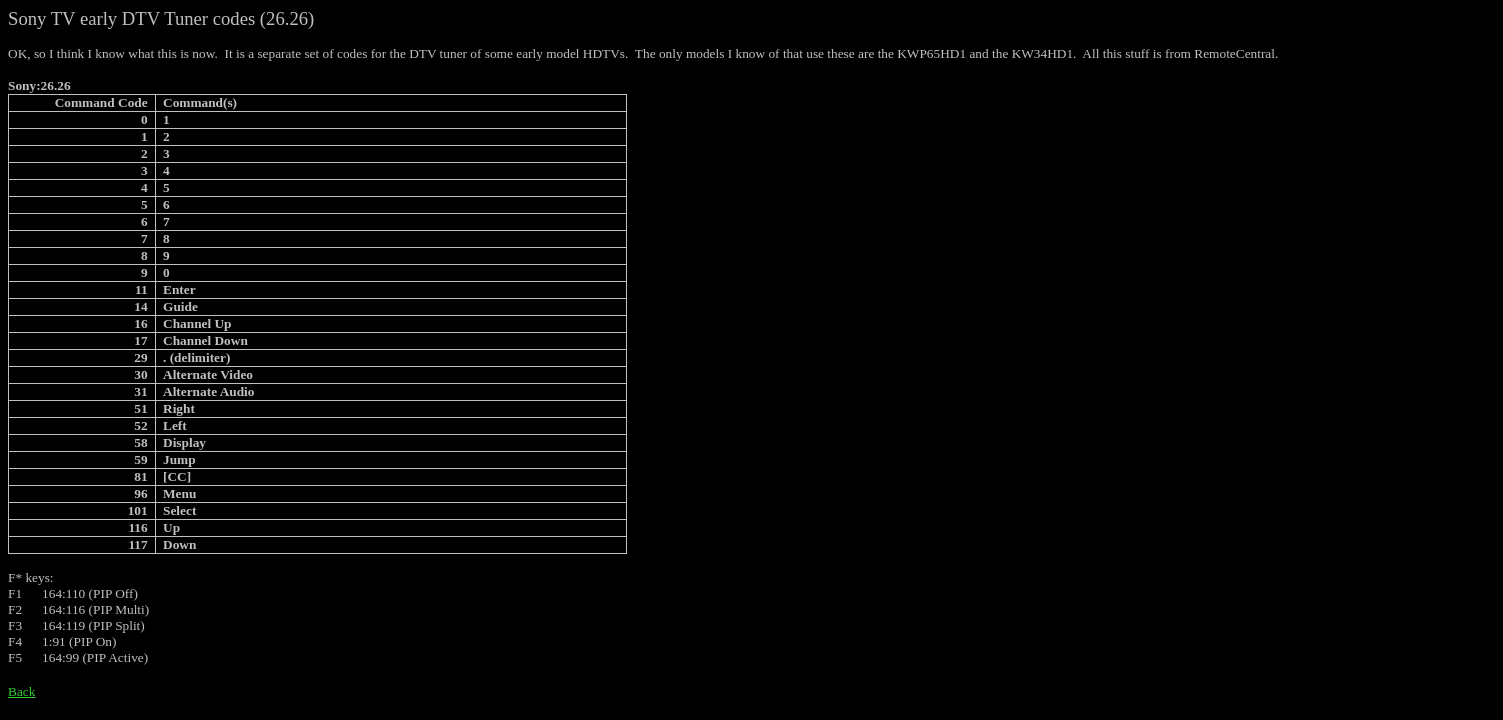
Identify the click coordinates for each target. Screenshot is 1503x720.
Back (21, 691)
